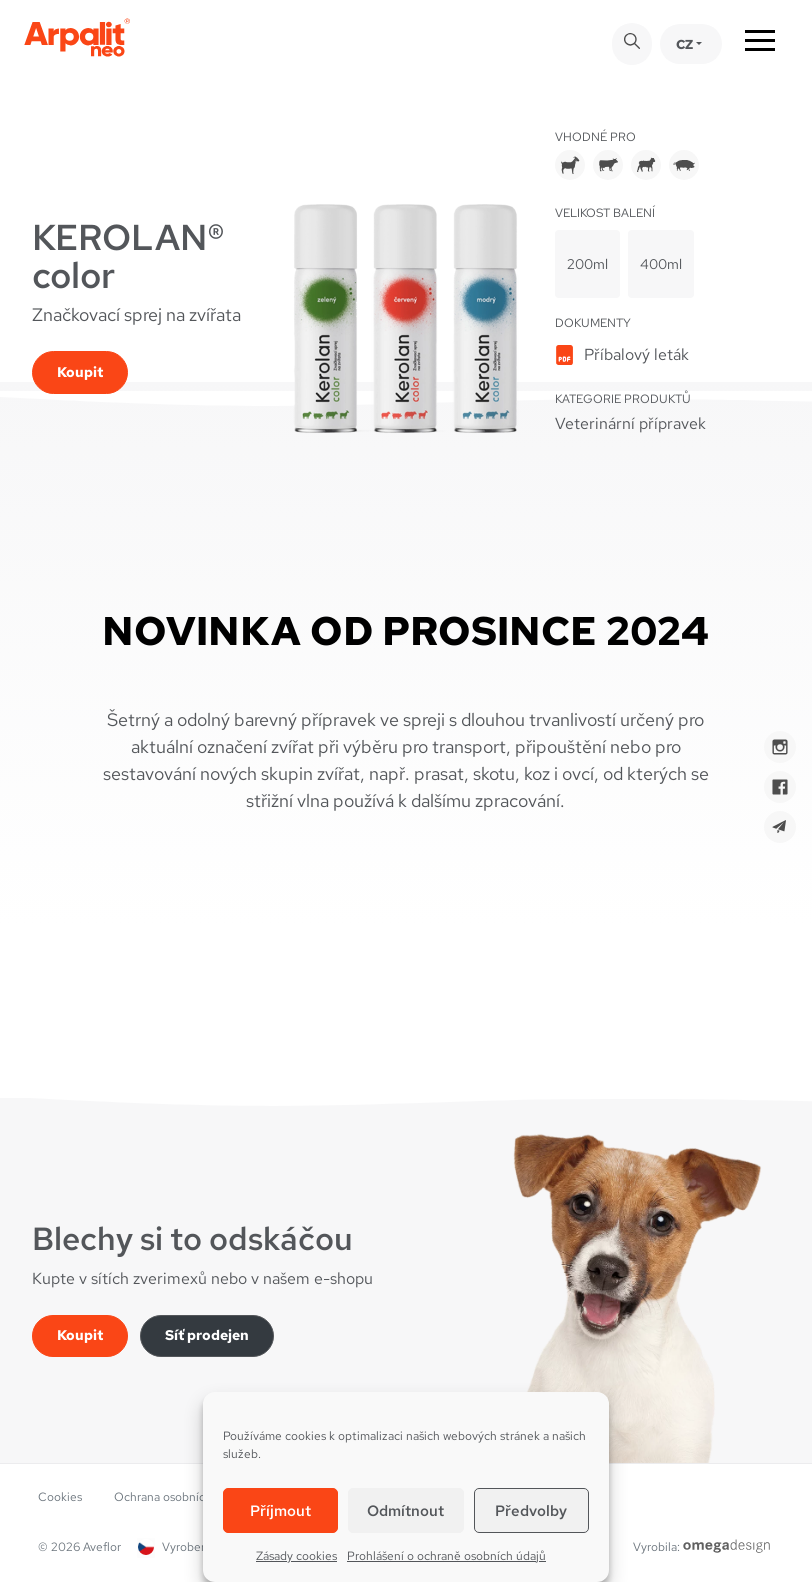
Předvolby (531, 1511)
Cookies (60, 1497)
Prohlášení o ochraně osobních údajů (446, 1556)
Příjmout (280, 1511)
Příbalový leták (636, 354)
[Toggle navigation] (760, 44)
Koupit (80, 372)
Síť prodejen (207, 1335)
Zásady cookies (296, 1556)
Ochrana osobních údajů (179, 1497)
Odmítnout (405, 1511)
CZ (684, 44)
